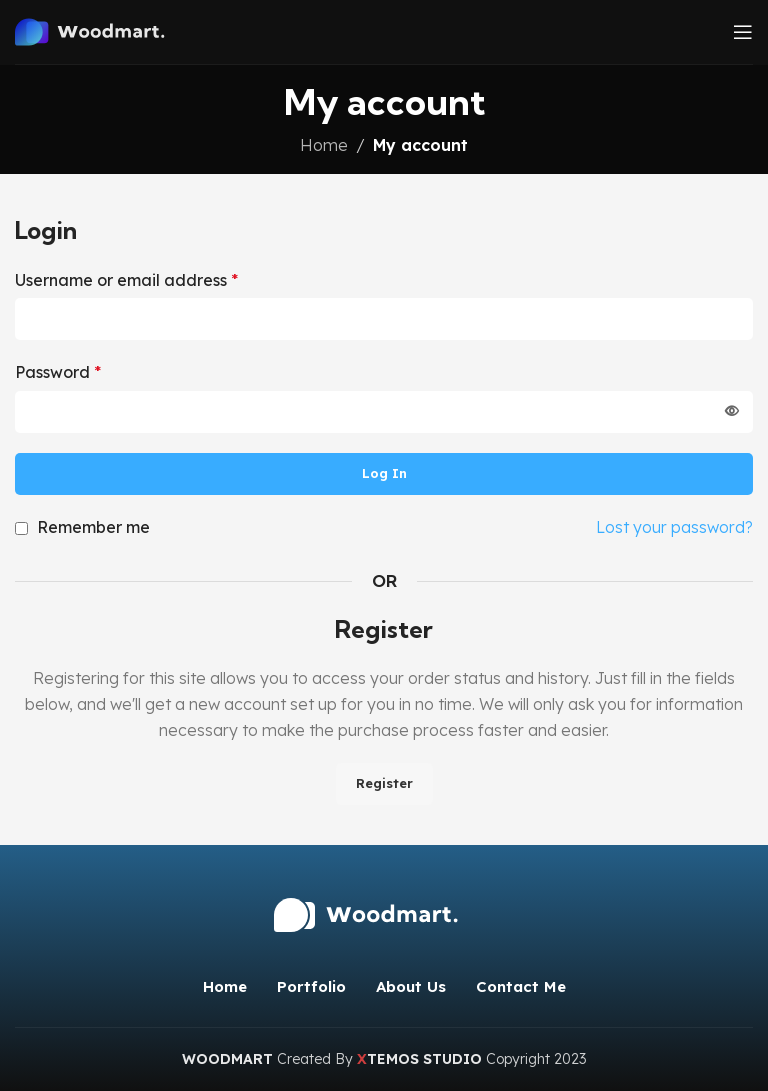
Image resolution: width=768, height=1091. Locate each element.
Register (384, 783)
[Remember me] (21, 528)
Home (324, 145)
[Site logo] (104, 30)
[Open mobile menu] (743, 32)
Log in (384, 473)
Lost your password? (674, 527)
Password (58, 372)
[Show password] (732, 412)
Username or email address (126, 280)
